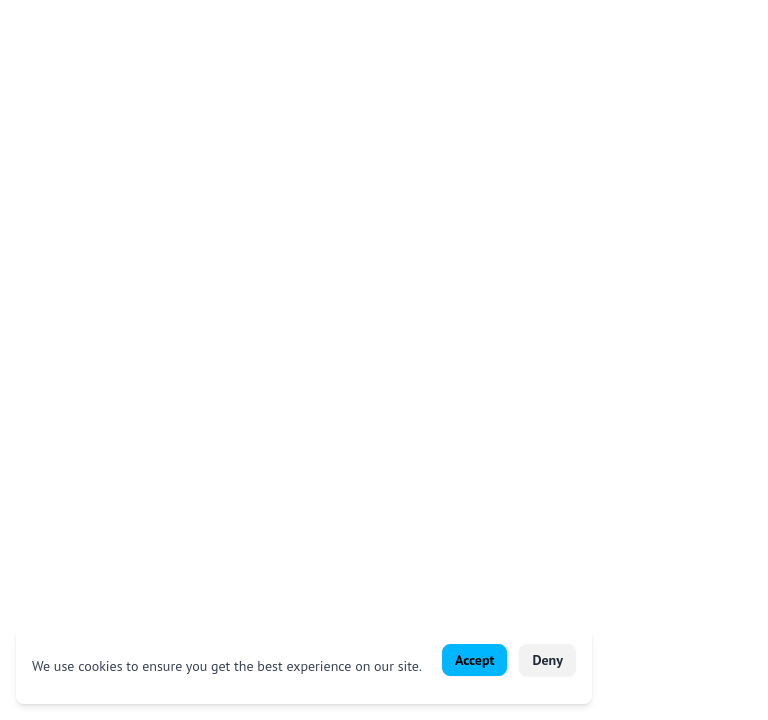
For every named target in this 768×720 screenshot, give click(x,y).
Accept (474, 660)
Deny (547, 660)
